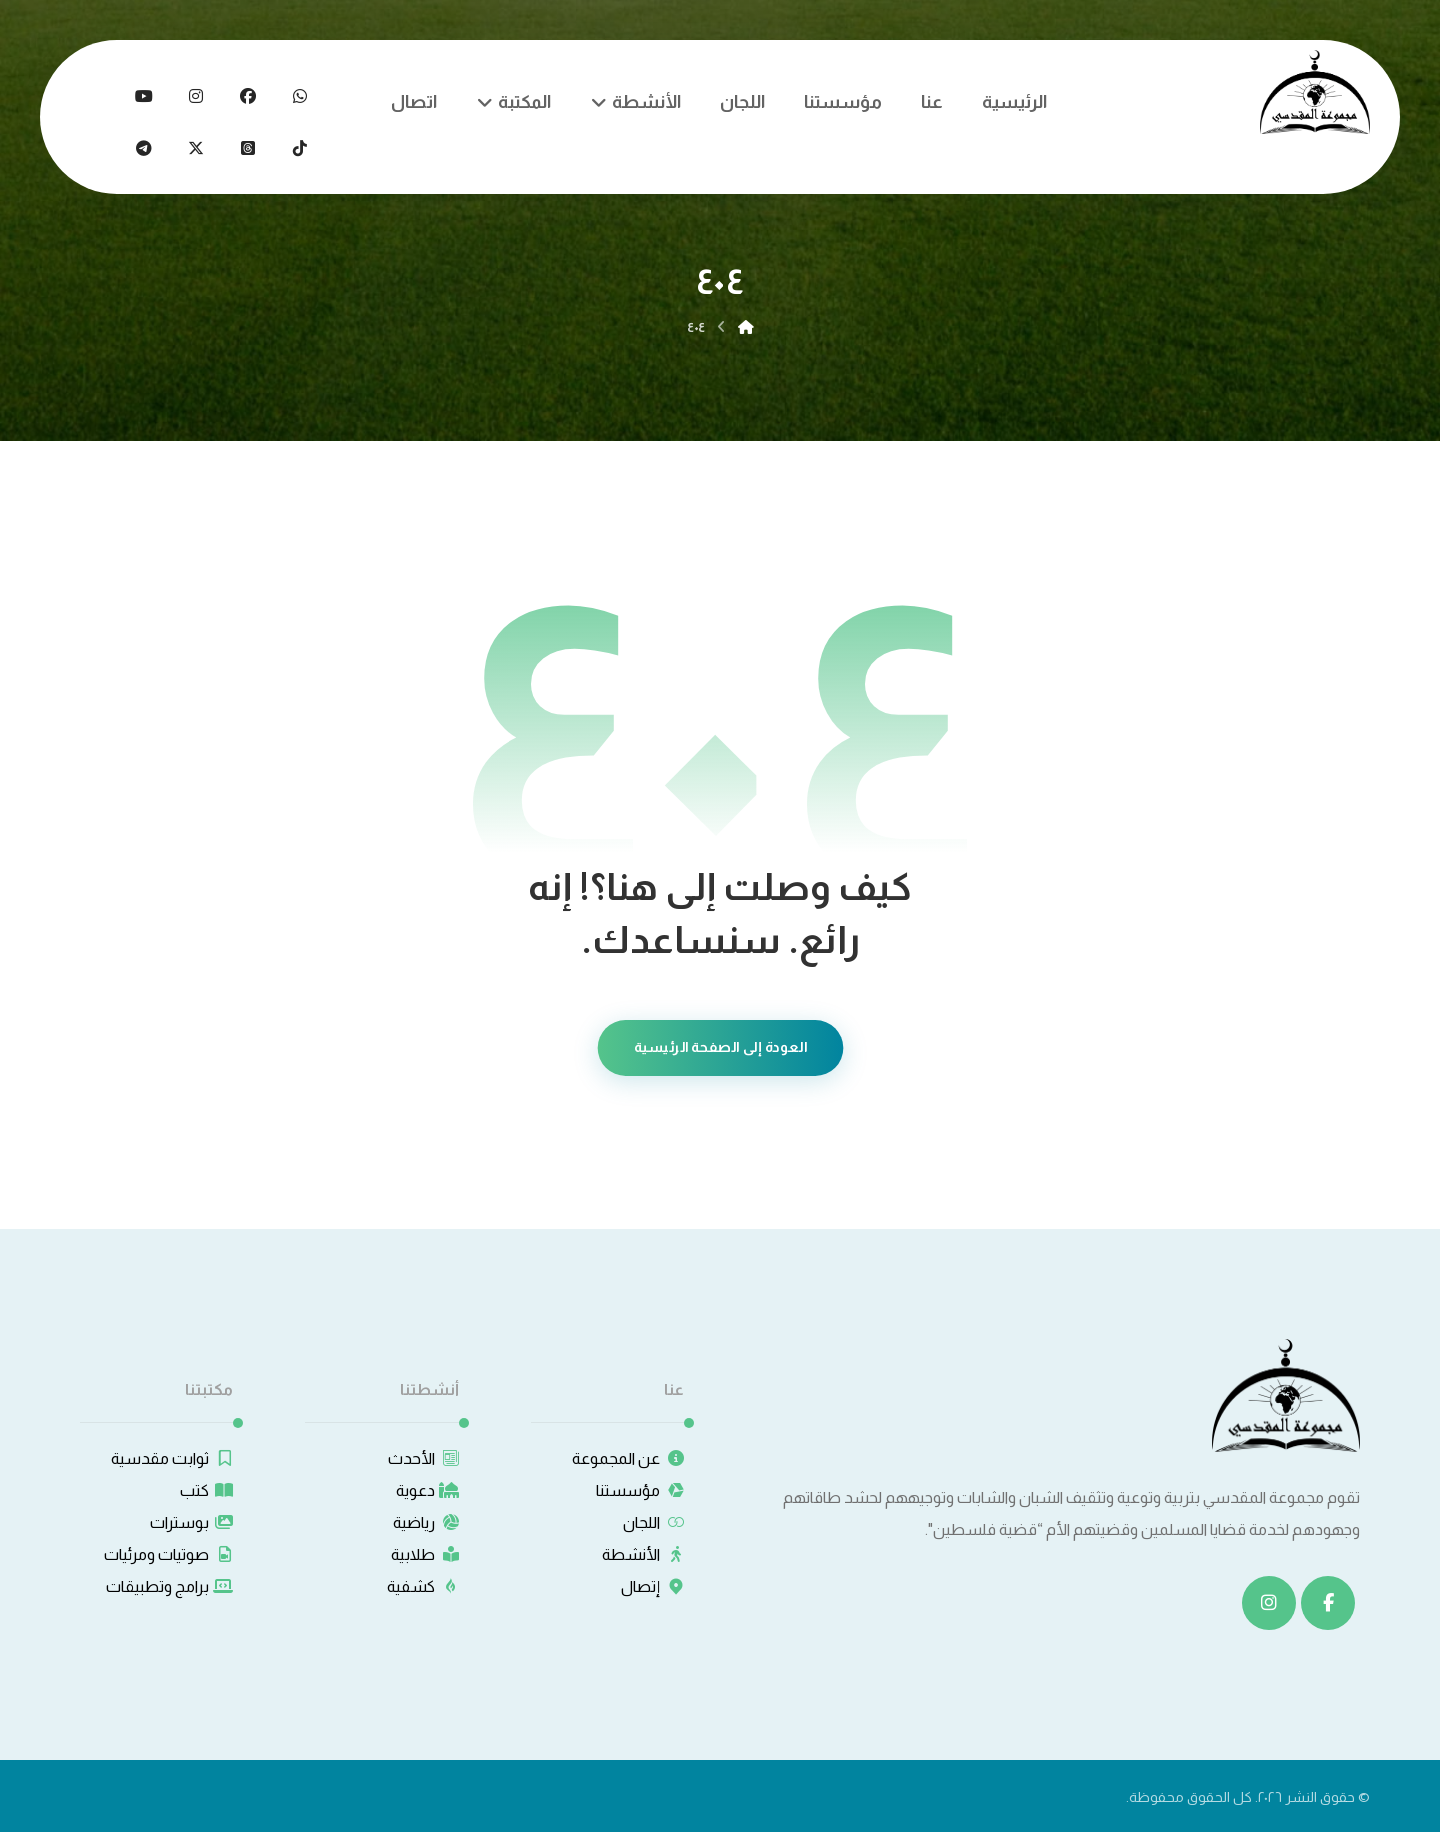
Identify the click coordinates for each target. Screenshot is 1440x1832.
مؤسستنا (640, 1490)
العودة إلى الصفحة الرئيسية (720, 1047)
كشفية (423, 1586)
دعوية (427, 1490)
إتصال (652, 1586)
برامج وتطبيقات (169, 1586)
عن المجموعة (628, 1458)
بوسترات (191, 1522)
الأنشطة (643, 1554)
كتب (206, 1490)
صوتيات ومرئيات (168, 1554)
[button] (300, 96)
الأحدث (423, 1458)
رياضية (426, 1522)
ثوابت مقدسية (172, 1458)
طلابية (425, 1554)
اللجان (653, 1522)
